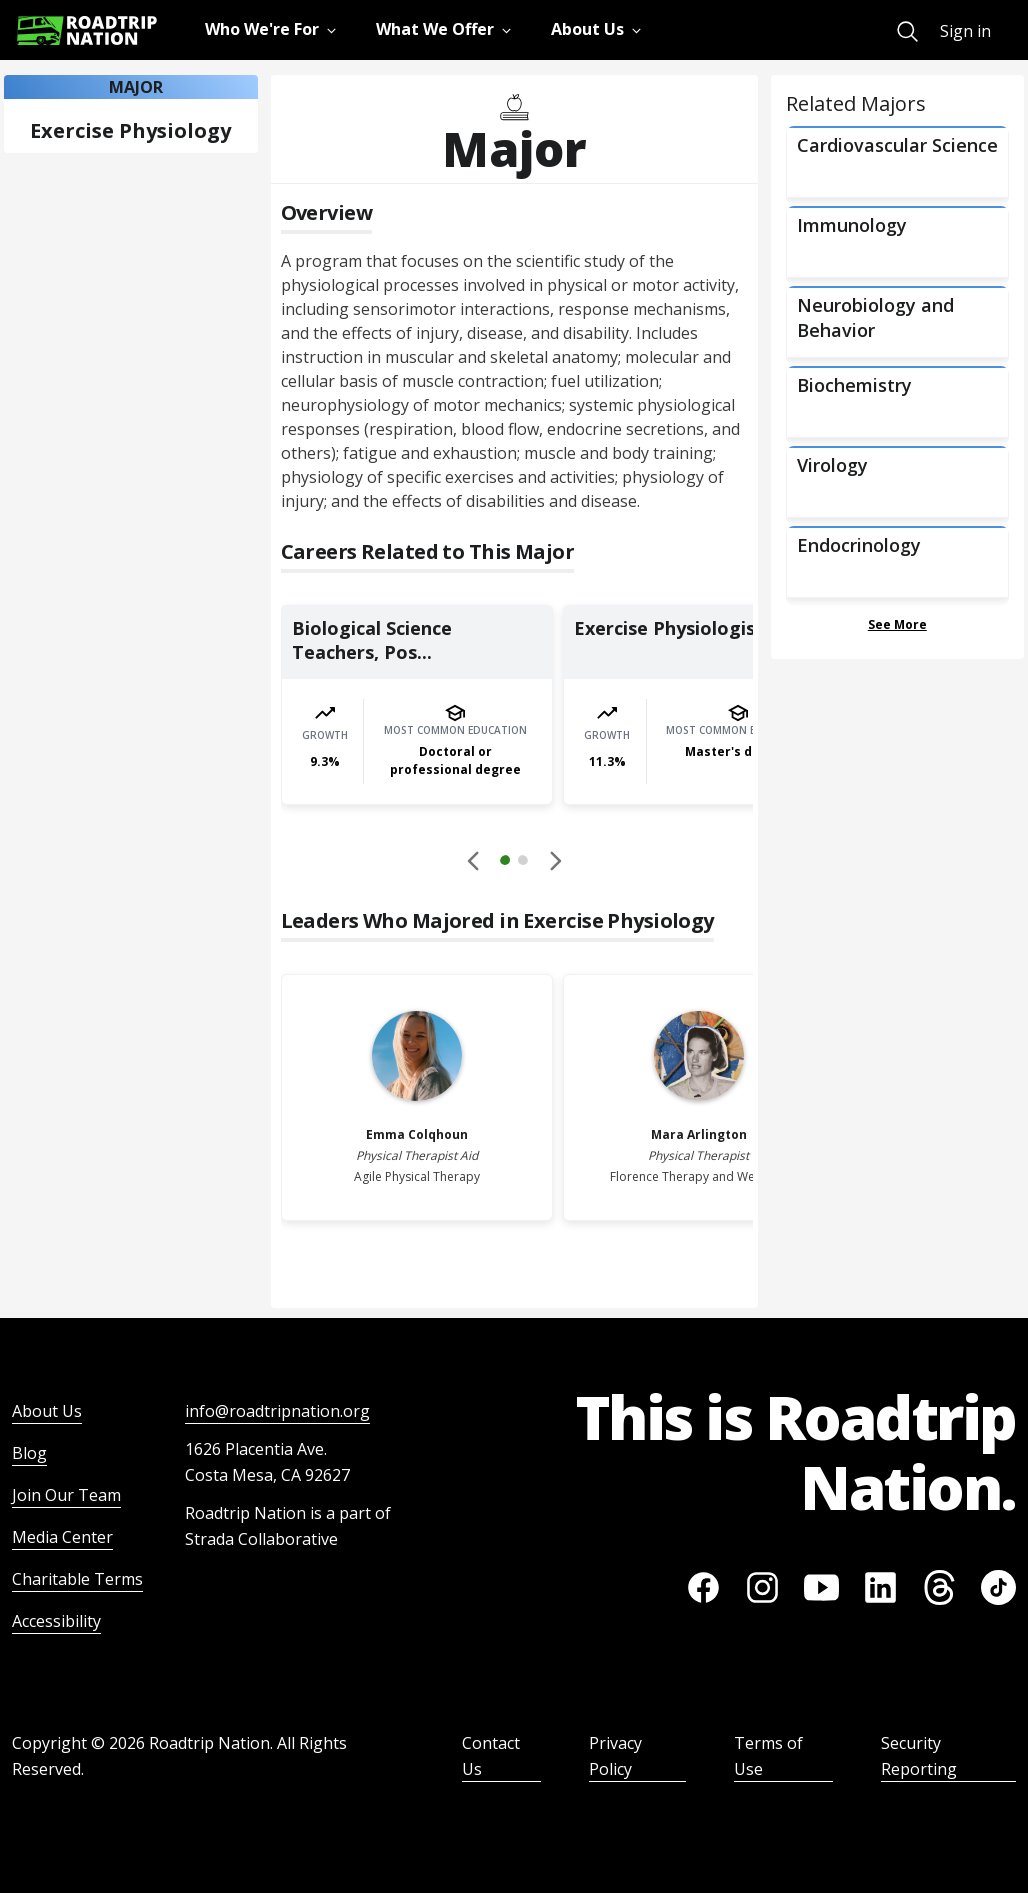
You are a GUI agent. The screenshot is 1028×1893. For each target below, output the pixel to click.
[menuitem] (907, 31)
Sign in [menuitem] (965, 31)
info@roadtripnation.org (277, 1411)
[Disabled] (474, 860)
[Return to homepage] (87, 30)
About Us (47, 1411)
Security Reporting (919, 1756)
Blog (29, 1453)
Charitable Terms (77, 1579)
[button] (514, 863)
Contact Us (491, 1756)
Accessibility (56, 1621)
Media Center (62, 1537)
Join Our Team (66, 1495)
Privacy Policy (615, 1756)
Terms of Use (768, 1756)
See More (897, 624)
